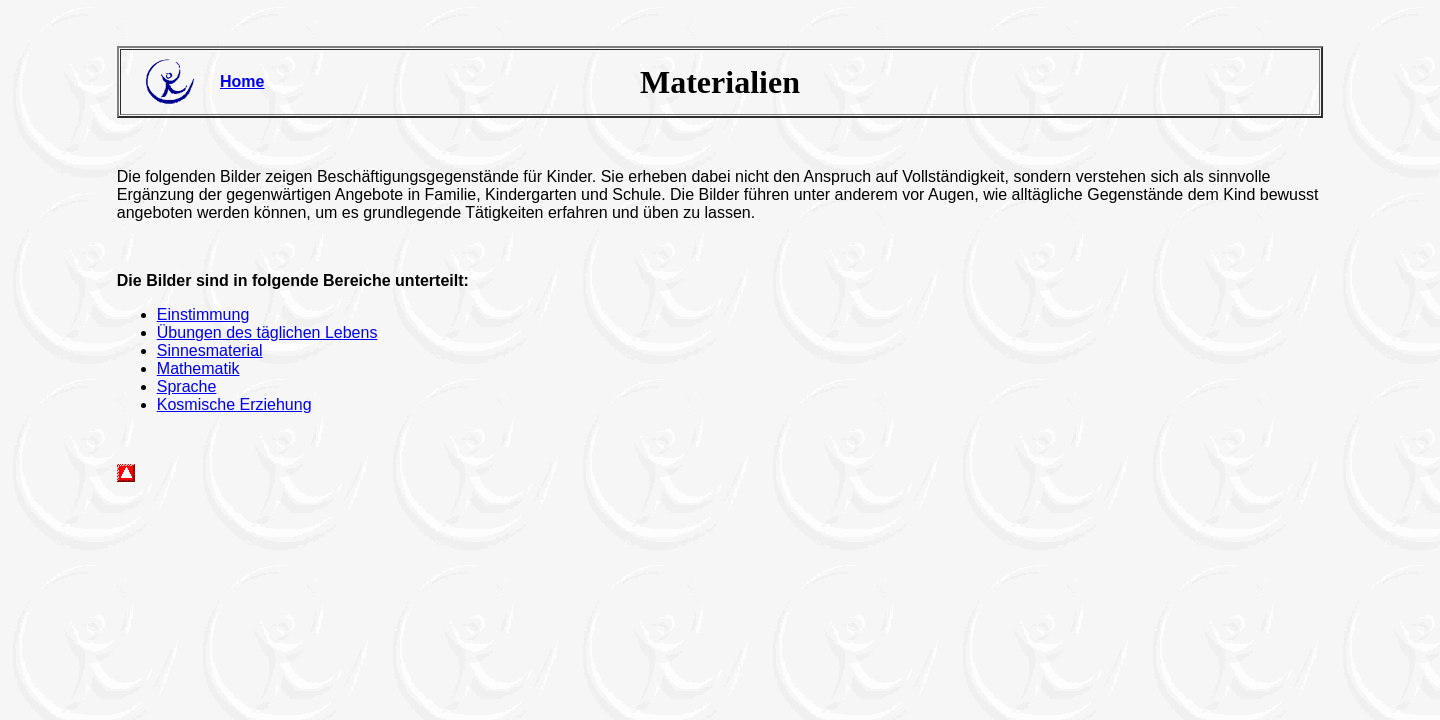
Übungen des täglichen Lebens (267, 332)
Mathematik (198, 368)
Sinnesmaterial (210, 350)
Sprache (187, 386)
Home (242, 81)
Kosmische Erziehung (234, 404)
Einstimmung (203, 314)
